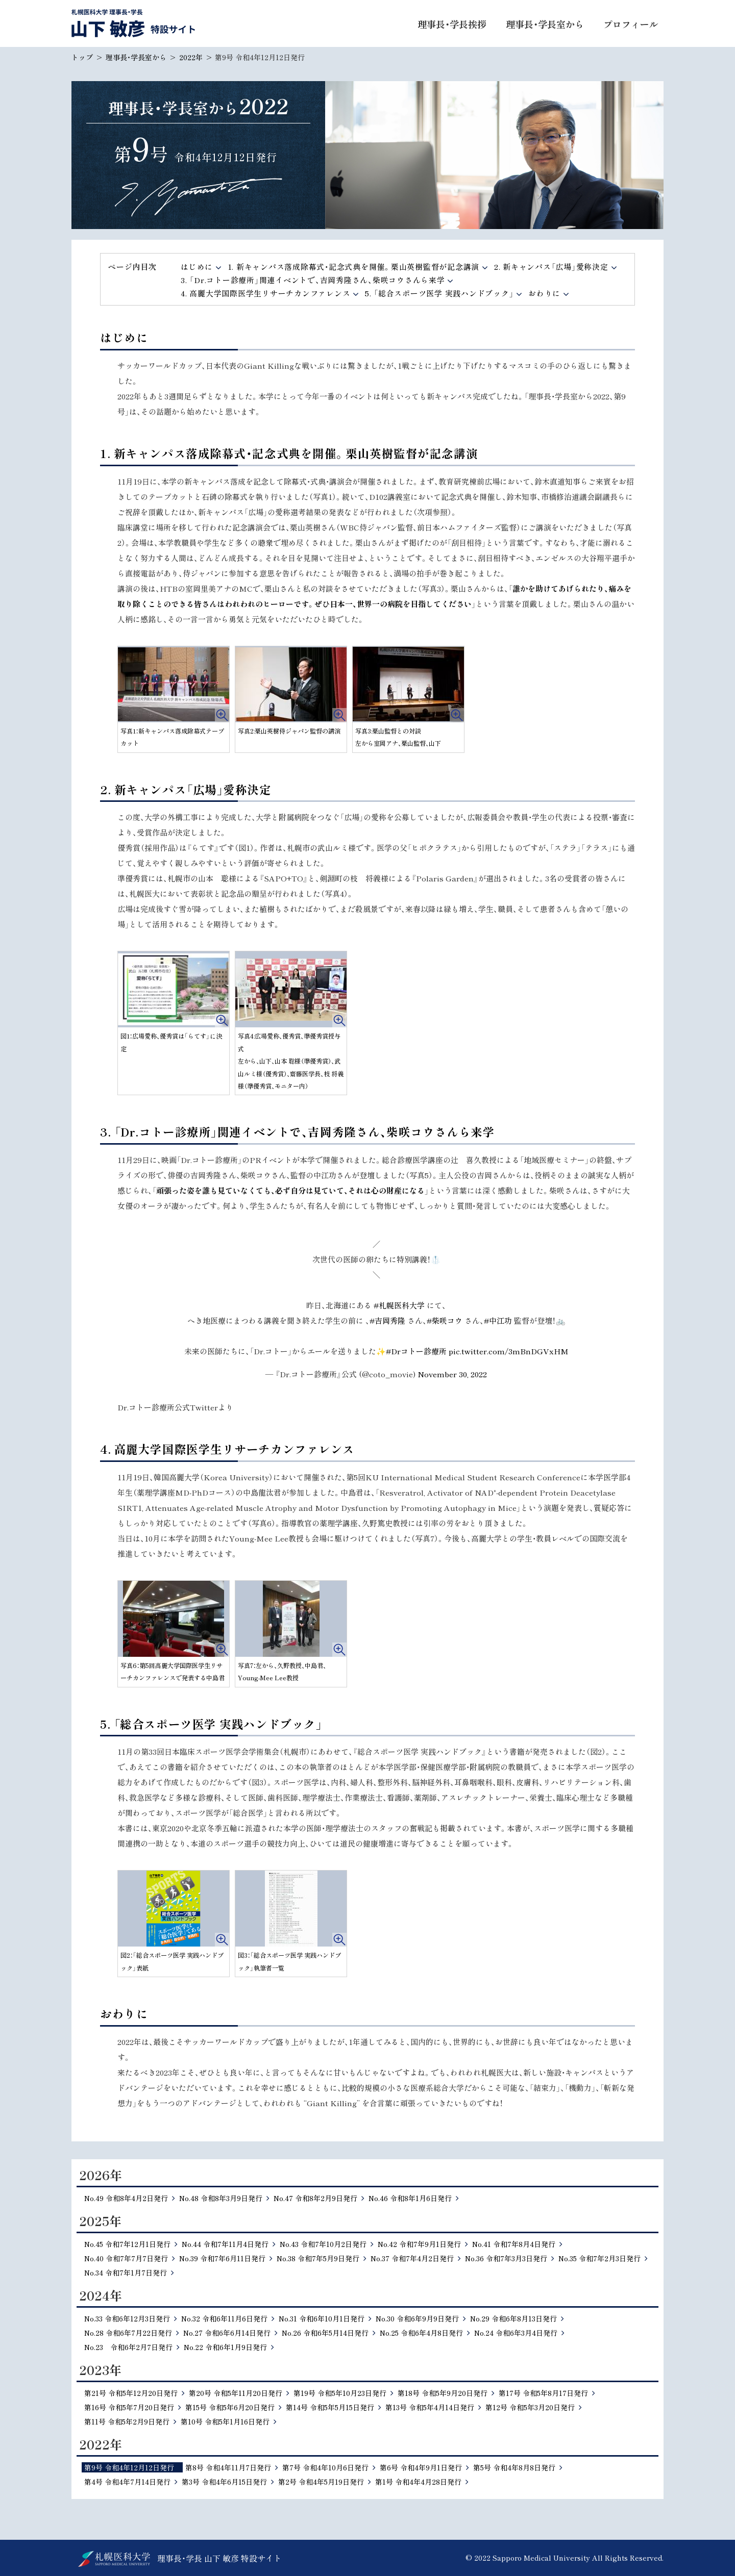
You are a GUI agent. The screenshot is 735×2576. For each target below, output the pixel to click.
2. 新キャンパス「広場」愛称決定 (551, 266)
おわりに (544, 293)
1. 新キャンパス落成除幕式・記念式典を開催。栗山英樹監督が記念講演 (354, 266)
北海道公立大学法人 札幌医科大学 (114, 2558)
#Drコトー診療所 (416, 1351)
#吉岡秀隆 (387, 1320)
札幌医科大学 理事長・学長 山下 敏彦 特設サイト (133, 23)
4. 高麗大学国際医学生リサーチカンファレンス (265, 293)
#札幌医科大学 (399, 1305)
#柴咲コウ (444, 1320)
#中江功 (498, 1320)
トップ (82, 57)
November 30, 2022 (452, 1374)
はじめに (197, 266)
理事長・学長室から (136, 57)
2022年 (191, 57)
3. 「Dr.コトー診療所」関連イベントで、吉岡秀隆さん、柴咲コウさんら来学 (313, 279)
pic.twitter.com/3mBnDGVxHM (509, 1351)
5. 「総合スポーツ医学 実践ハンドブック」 (439, 293)
